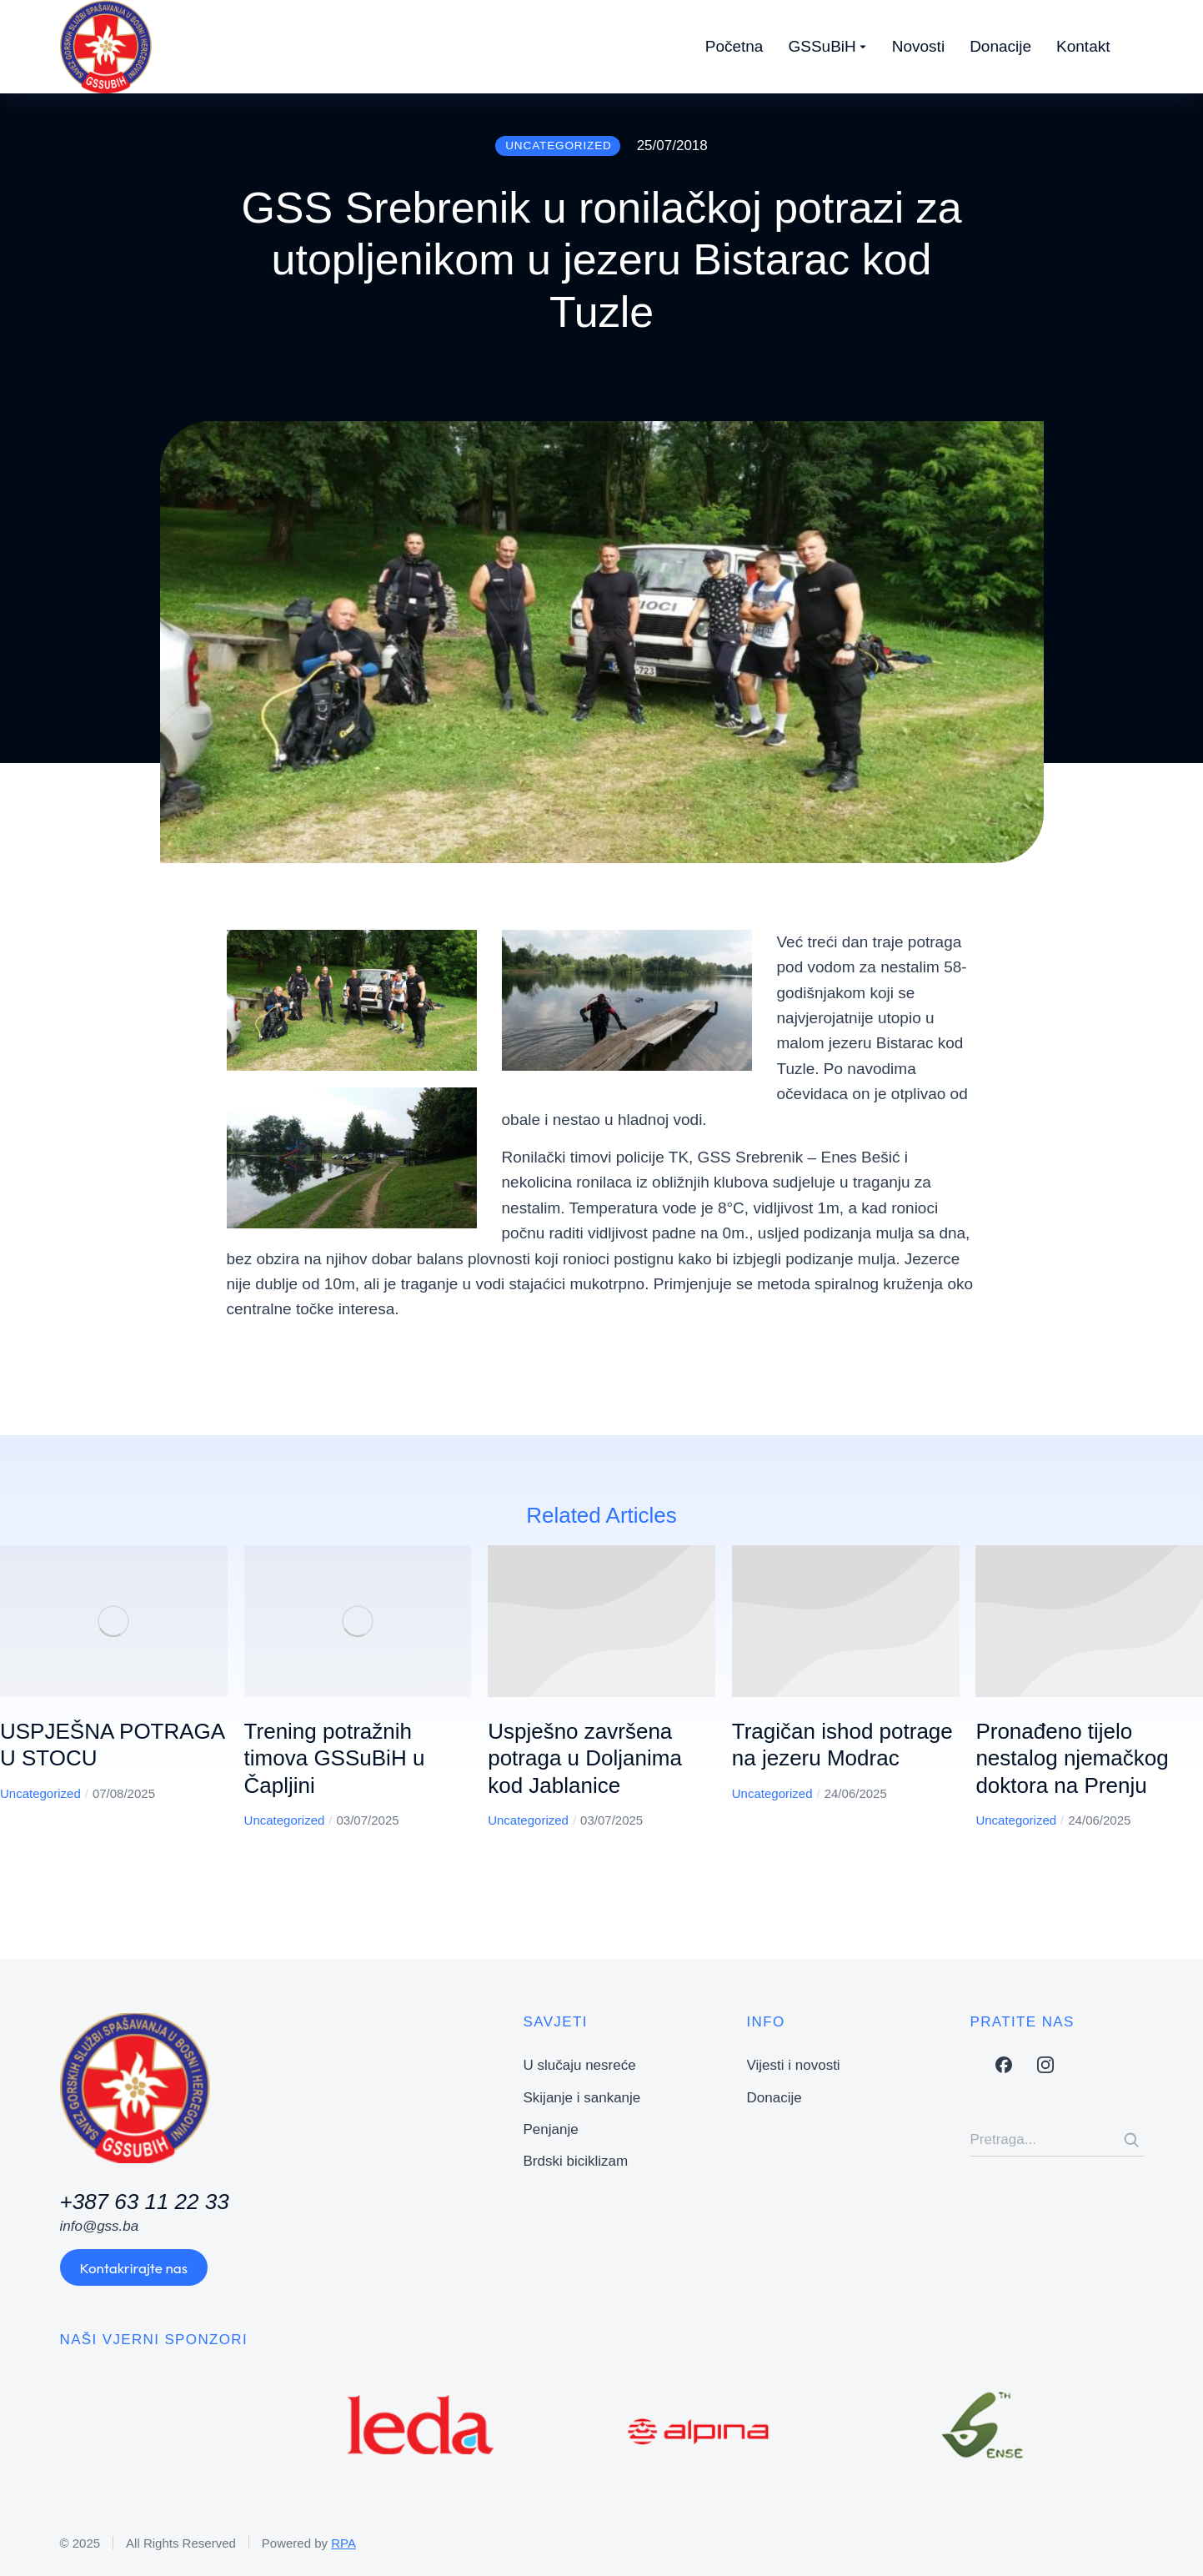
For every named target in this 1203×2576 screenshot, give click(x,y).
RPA (343, 2543)
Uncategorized (40, 1793)
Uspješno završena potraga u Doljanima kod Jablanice (585, 1758)
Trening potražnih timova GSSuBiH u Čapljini (334, 1758)
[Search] (1131, 2139)
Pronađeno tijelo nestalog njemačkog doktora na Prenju (1071, 1758)
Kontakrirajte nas (134, 2268)
